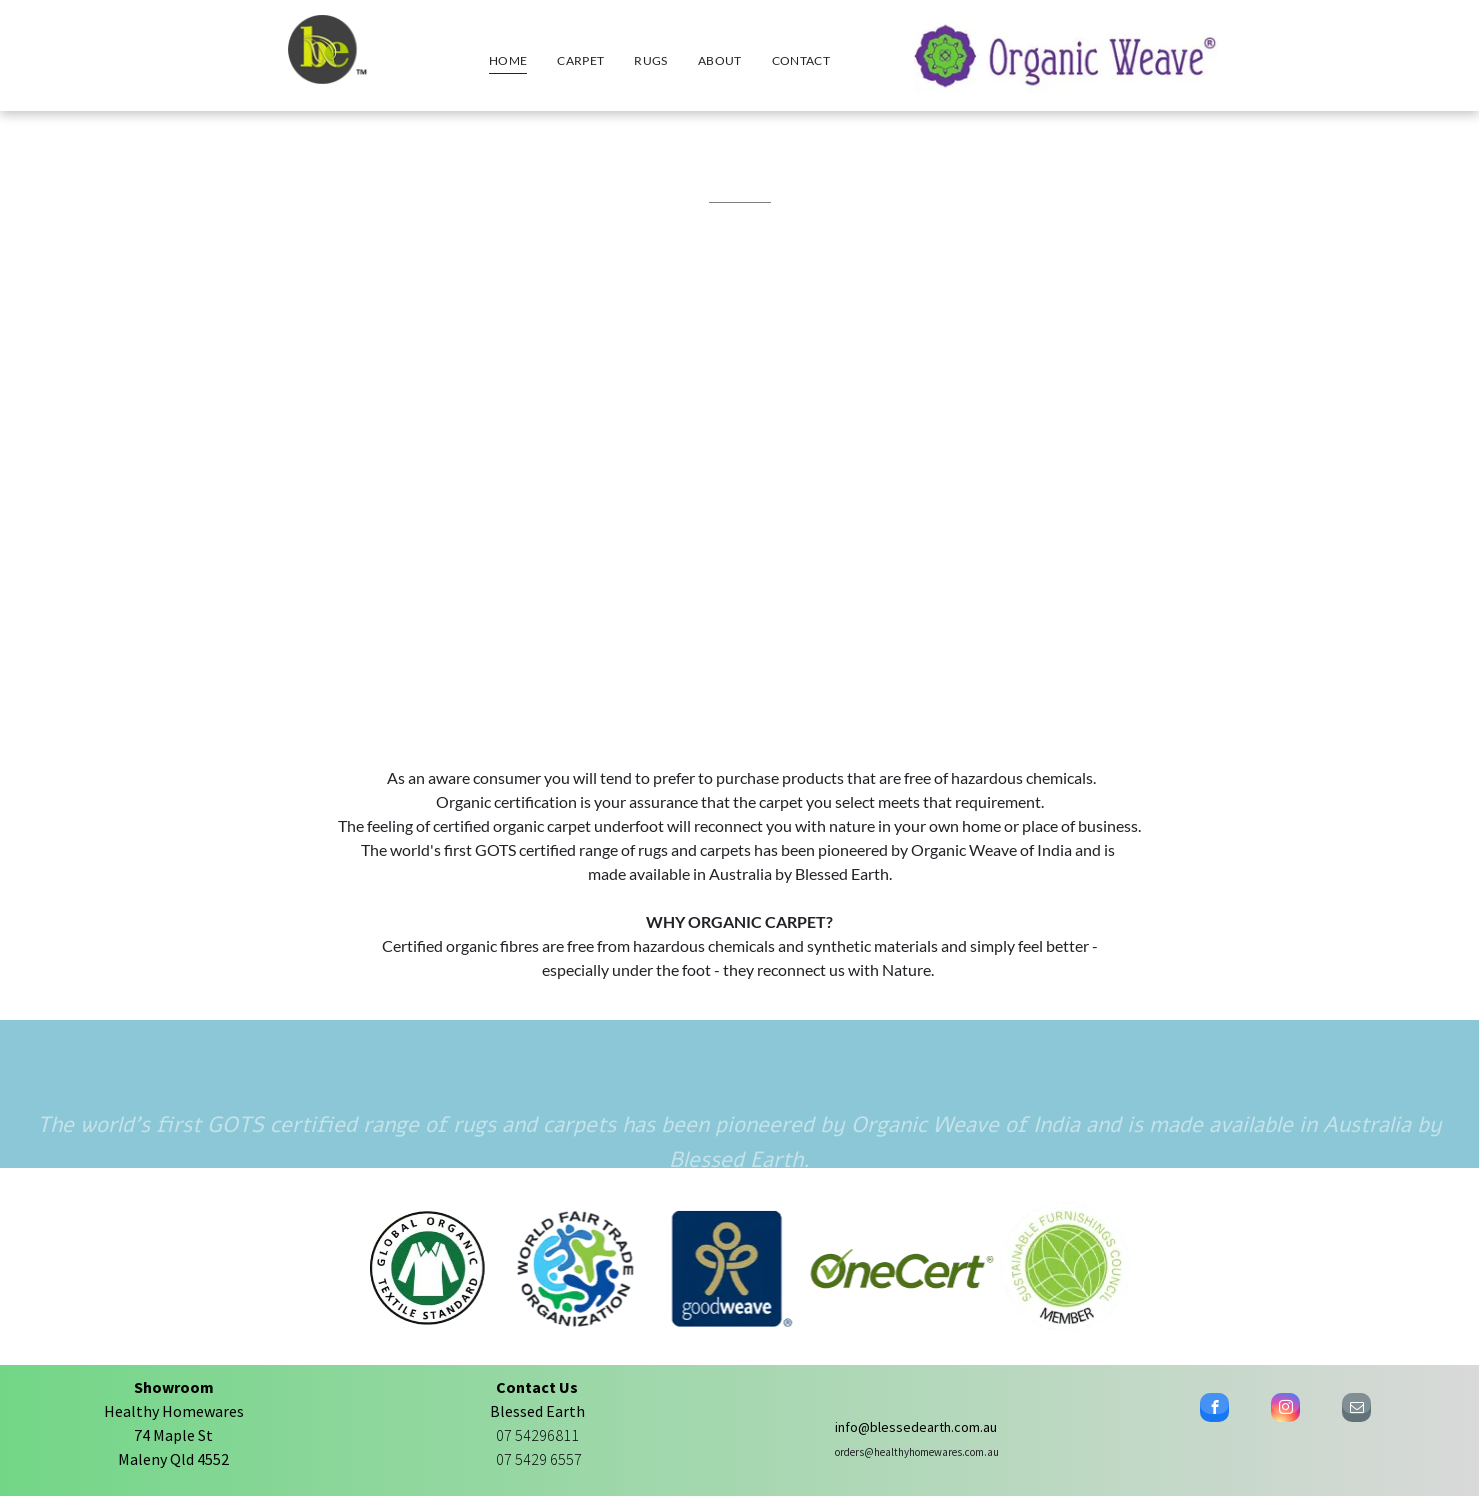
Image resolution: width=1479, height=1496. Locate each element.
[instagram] (1285, 1410)
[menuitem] (508, 61)
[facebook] (1214, 1410)
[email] (1356, 1410)
